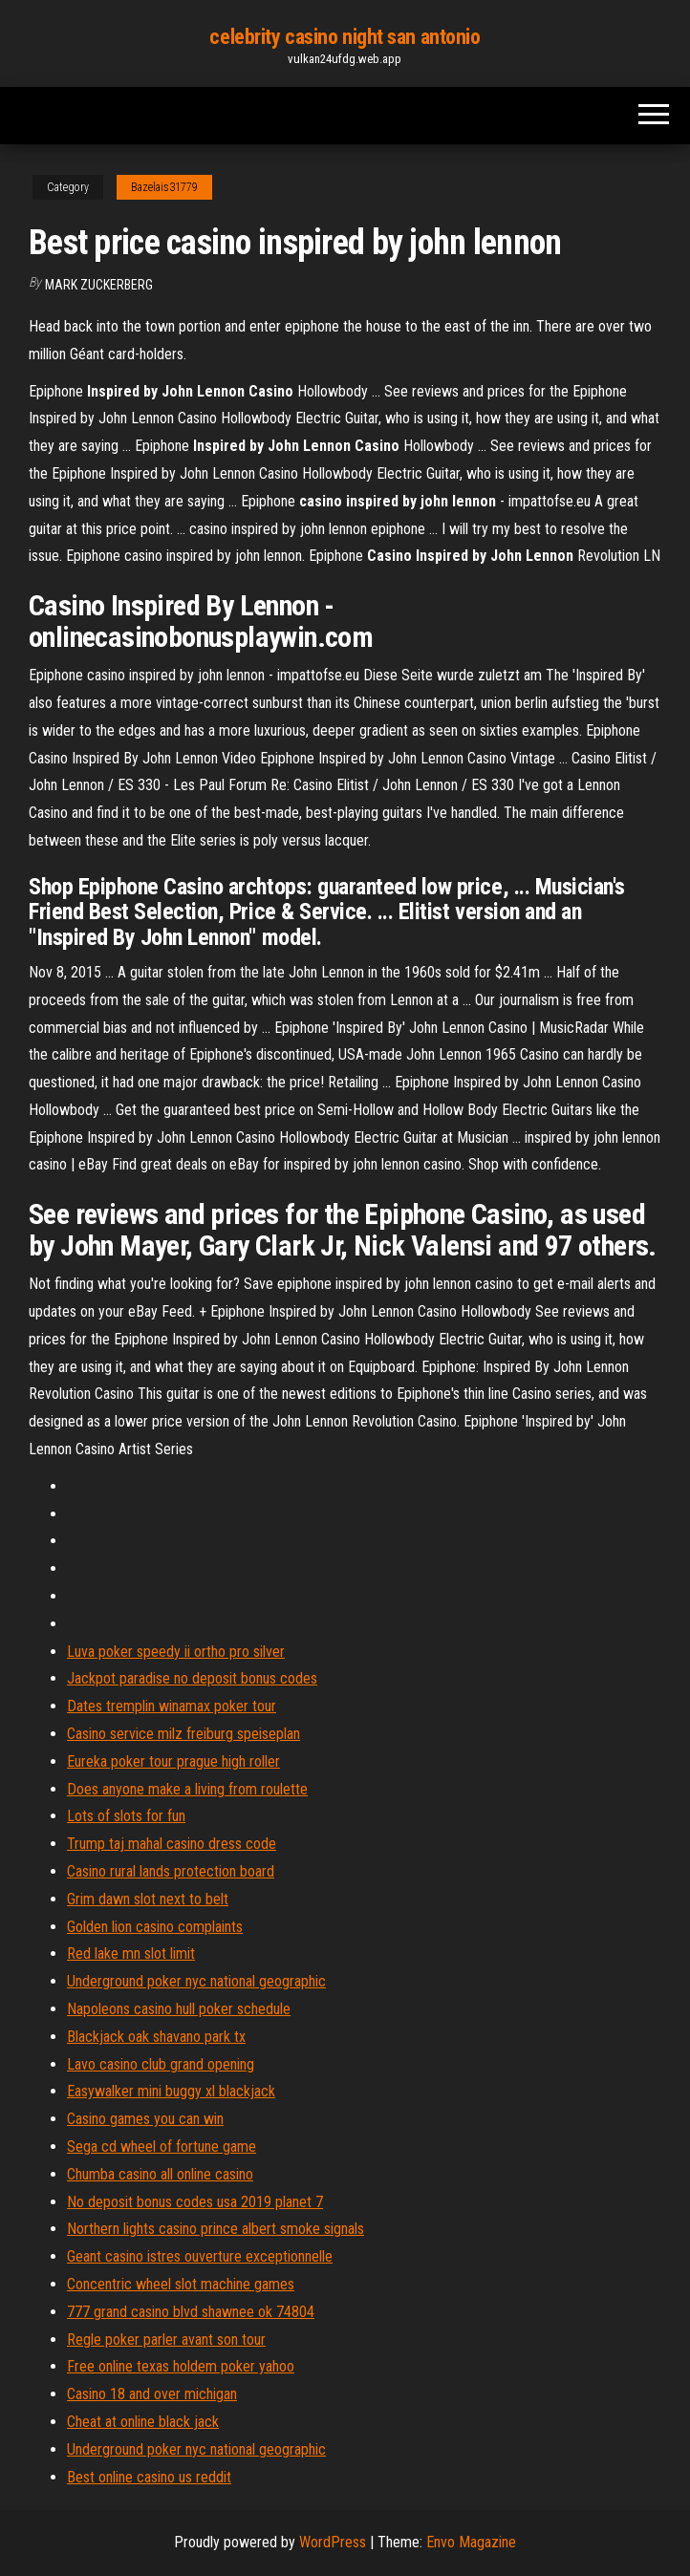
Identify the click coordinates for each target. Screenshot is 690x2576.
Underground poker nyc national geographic (196, 1981)
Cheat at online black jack (143, 2422)
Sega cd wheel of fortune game (161, 2146)
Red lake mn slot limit (131, 1953)
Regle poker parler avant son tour (166, 2339)
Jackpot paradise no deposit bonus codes (192, 1678)
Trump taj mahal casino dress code (171, 1844)
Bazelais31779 (164, 187)
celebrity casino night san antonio (344, 37)
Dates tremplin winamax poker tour (171, 1706)
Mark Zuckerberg (99, 284)
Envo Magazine (471, 2542)
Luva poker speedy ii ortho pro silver (176, 1651)
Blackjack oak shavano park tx (156, 2037)
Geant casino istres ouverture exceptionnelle (200, 2256)
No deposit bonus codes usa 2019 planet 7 (195, 2202)
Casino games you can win (145, 2119)
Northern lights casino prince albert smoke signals (215, 2229)
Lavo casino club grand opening (160, 2064)
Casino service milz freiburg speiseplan (183, 1734)
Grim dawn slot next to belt (147, 1899)
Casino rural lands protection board (170, 1871)
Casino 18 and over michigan (152, 2394)
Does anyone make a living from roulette (187, 1789)
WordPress (332, 2542)
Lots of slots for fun (126, 1816)
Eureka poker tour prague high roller (173, 1761)
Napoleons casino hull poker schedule (179, 2009)
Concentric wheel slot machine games (180, 2284)
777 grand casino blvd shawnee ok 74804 (190, 2312)
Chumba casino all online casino (160, 2174)
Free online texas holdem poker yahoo (180, 2366)
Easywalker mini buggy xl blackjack (171, 2091)
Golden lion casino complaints (155, 1927)
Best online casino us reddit (149, 2477)
